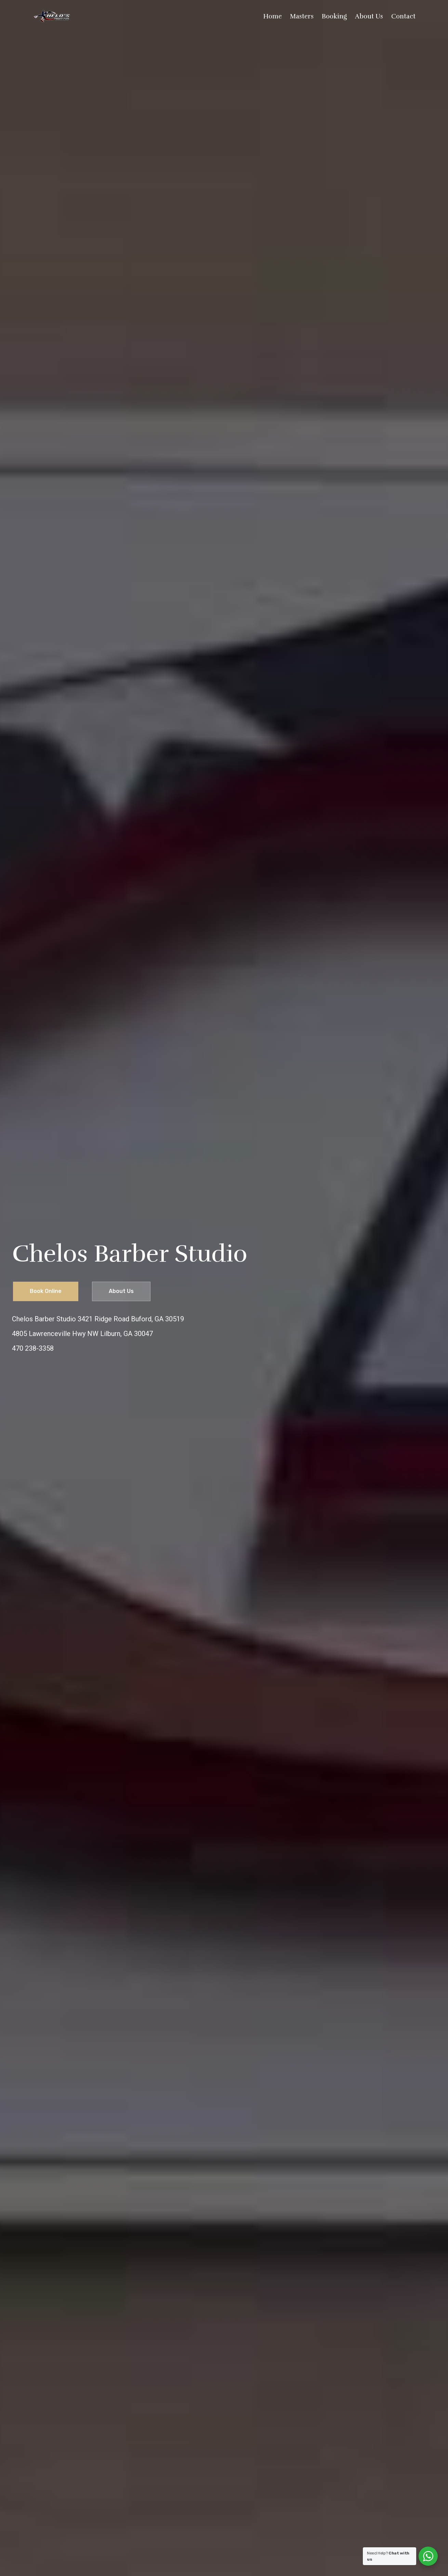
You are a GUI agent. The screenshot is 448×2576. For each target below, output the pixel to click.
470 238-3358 (33, 1348)
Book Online (46, 1291)
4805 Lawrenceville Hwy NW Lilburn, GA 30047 (82, 1333)
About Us (121, 1291)
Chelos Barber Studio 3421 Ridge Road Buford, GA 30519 (98, 1319)
